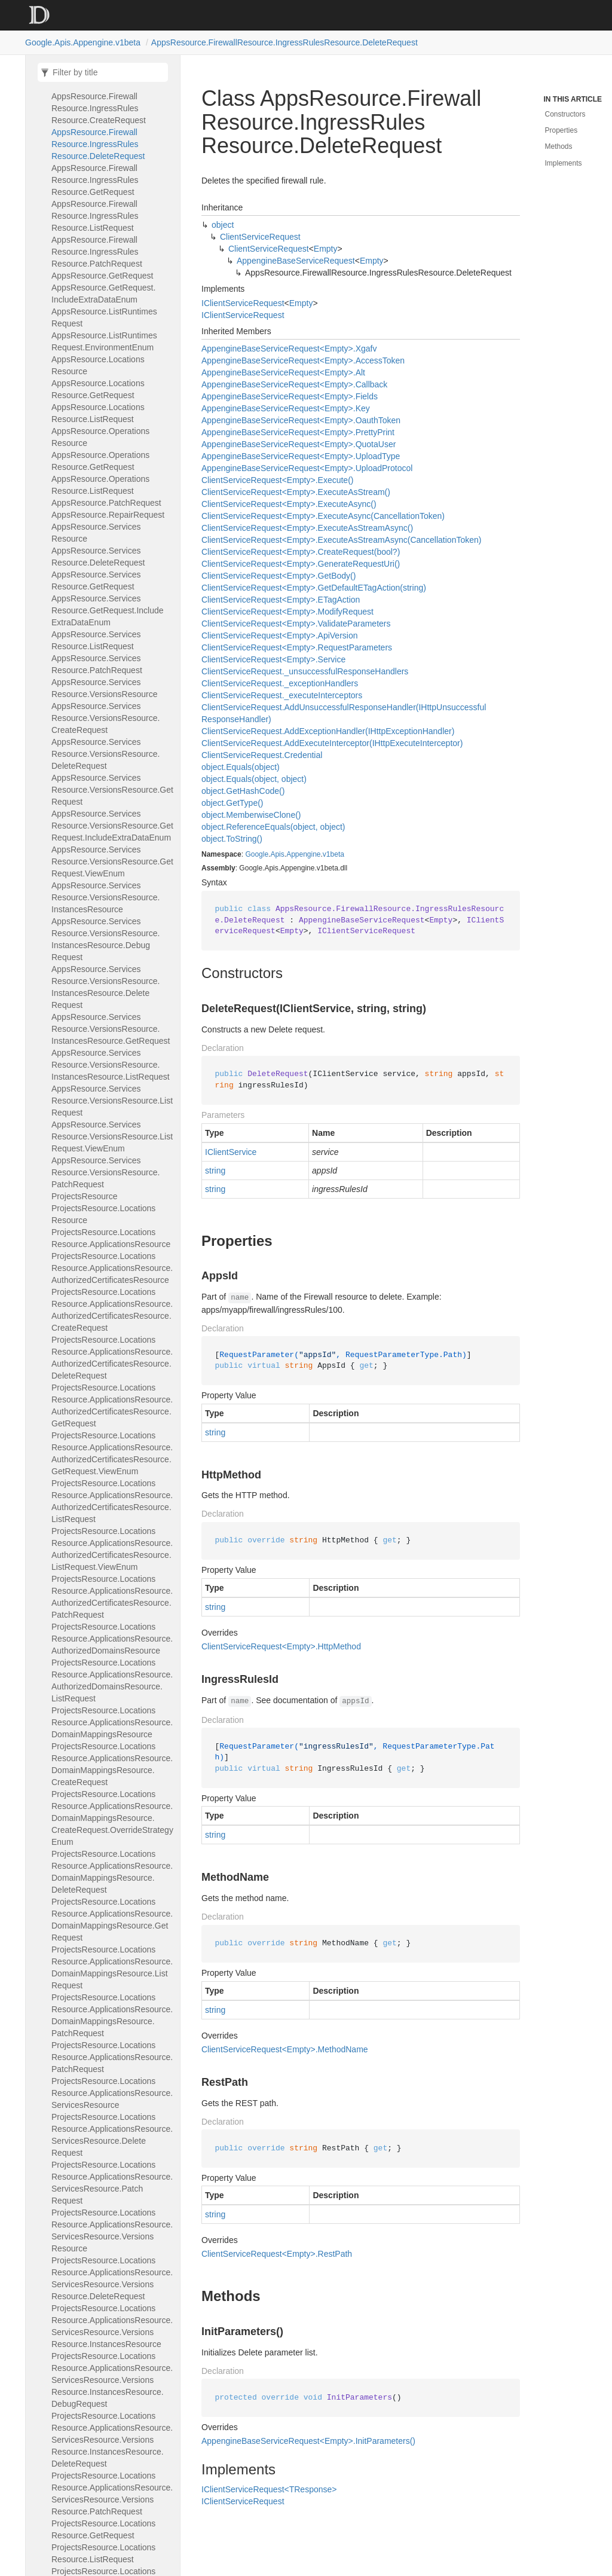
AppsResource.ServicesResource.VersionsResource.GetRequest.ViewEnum (112, 861)
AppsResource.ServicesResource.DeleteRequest (98, 556)
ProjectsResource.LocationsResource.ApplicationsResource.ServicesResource (112, 2093)
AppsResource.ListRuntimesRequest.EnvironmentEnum (104, 341)
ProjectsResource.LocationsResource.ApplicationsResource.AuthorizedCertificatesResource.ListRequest (112, 1501)
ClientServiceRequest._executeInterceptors (281, 695)
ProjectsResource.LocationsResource (103, 1214)
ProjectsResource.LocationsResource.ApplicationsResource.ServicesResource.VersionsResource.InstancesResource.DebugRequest (112, 2380)
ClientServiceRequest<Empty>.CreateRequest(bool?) (300, 552)
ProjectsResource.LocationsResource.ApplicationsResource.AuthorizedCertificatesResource (112, 1268)
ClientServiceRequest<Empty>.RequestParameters (296, 647)
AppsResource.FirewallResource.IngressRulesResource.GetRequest (95, 180)
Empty (326, 248)
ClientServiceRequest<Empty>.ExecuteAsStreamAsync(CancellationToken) (341, 540)
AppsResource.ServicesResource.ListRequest (95, 640)
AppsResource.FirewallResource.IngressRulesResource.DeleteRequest (284, 42)
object (223, 225)
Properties (561, 130)
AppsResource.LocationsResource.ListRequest (98, 413)
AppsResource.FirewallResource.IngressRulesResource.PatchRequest (96, 251)
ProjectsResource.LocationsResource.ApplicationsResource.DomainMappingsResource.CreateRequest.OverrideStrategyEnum (112, 1818)
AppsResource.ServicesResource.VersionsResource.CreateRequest (105, 718)
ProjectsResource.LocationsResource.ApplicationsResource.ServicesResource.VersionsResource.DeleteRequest (112, 2278)
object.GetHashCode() (242, 791)
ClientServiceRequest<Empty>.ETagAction (280, 599)
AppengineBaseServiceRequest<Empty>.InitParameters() (308, 2441)
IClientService (230, 1152)
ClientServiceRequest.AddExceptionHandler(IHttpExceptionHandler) (327, 731)
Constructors (565, 114)
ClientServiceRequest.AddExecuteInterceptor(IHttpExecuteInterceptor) (332, 743)
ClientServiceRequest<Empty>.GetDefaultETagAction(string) (313, 587)
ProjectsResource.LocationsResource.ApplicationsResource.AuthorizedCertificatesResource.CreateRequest (112, 1310)
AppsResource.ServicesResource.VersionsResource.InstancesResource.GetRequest (110, 1029)
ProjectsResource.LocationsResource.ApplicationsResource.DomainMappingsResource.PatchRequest (112, 2015)
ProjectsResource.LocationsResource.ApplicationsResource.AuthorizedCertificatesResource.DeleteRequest (112, 1357)
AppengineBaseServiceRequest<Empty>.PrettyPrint (297, 432)
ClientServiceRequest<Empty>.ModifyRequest (287, 611)
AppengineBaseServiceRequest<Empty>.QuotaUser (298, 444)
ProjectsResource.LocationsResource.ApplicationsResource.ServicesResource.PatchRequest (112, 2182)
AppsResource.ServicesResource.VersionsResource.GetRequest (112, 789)
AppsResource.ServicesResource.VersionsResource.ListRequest (112, 1100)
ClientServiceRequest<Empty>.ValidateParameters (295, 623)
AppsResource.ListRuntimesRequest (104, 317)
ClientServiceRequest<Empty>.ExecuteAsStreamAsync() (307, 528)
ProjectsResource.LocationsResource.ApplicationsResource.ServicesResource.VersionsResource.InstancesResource (112, 2326)
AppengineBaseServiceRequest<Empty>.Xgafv (289, 348)
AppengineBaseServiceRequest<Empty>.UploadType (300, 456)
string (215, 1170)
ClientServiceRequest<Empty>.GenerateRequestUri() (300, 564)
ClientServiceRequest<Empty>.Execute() (277, 480)
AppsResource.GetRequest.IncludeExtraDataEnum (103, 293)
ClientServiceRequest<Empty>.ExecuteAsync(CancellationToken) (323, 516)
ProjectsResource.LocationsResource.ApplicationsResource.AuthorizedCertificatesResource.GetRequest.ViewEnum (112, 1453)
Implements (563, 163)
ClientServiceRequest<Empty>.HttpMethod (281, 1646)
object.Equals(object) (240, 767)
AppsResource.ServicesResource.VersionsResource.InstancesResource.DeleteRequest (105, 987)
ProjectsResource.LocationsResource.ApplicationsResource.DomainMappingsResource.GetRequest (112, 1919)
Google (256, 854)
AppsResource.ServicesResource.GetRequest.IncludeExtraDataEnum (107, 610)
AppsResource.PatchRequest (106, 503)
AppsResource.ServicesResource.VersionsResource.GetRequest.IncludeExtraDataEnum (112, 825)
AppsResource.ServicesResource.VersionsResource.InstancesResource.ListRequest (110, 1064)
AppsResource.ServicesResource (95, 532)
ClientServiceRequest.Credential (261, 755)
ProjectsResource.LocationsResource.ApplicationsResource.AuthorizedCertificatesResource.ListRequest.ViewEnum (112, 1549)
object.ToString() (231, 839)
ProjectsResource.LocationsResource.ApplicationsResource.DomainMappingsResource (112, 1722)
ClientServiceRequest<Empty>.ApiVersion (279, 635)
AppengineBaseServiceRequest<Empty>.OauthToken (300, 420)
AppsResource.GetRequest (102, 275)
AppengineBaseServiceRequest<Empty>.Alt (283, 372)
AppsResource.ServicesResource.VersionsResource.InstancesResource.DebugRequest (105, 939)
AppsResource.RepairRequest (107, 515)
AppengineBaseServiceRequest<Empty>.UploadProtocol (306, 468)
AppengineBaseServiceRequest (296, 260)
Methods (559, 146)
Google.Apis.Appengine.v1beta (82, 42)
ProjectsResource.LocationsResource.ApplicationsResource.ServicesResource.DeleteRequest (112, 2135)
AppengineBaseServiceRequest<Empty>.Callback (294, 384)
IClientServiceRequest (242, 303)
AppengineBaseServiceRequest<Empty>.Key (285, 408)
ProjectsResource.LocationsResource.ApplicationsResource (110, 1238)
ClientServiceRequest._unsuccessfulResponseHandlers (304, 671)
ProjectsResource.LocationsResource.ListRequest (103, 2553)
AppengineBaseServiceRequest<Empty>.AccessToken (303, 360)
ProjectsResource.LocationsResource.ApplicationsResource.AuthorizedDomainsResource (112, 1638)
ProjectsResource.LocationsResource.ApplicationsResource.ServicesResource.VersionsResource (112, 2230)
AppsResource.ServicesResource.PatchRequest (96, 664)
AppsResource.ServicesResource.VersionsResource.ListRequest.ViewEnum (112, 1136)
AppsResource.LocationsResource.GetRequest (98, 389)
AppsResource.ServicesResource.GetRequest (95, 580)
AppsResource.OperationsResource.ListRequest (100, 485)
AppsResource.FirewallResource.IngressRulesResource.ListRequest (95, 216)
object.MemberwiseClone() (251, 815)
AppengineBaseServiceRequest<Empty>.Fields (289, 396)
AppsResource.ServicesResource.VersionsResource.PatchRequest (105, 1172)
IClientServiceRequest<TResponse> (268, 2489)
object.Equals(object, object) (254, 779)
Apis (277, 854)
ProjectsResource (84, 1196)
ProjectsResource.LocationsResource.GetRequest (103, 2529)
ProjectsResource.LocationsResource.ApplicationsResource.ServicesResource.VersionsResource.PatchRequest (112, 2493)
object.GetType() (232, 803)
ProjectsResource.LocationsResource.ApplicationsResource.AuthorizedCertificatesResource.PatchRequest (112, 1596)
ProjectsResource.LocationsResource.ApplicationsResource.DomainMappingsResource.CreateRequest (112, 1764)
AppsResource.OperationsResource (100, 437)
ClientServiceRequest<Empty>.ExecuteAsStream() (295, 492)
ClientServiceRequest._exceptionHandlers (279, 683)
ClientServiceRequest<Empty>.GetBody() (278, 575)
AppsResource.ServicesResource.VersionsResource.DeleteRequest (105, 754)
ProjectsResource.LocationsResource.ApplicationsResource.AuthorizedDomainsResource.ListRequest (112, 1680)
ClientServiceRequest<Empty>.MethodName (284, 2049)
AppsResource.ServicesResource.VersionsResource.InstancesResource (105, 897)
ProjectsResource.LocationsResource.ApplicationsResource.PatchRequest (112, 2057)
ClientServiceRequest (260, 237)
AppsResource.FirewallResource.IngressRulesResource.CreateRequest (98, 108)
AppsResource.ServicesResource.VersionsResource (104, 688)
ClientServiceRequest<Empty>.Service (273, 659)
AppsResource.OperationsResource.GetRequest (100, 461)
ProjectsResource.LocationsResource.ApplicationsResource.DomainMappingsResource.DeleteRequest (112, 1871)
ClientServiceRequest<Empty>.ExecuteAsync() (289, 504)
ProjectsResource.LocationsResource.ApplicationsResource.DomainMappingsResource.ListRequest (112, 1967)
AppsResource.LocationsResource (98, 365)
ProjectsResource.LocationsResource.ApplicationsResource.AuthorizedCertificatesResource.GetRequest (112, 1405)
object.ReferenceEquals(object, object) (273, 827)
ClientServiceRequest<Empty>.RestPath (276, 2254)
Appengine (303, 854)
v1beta (333, 854)
